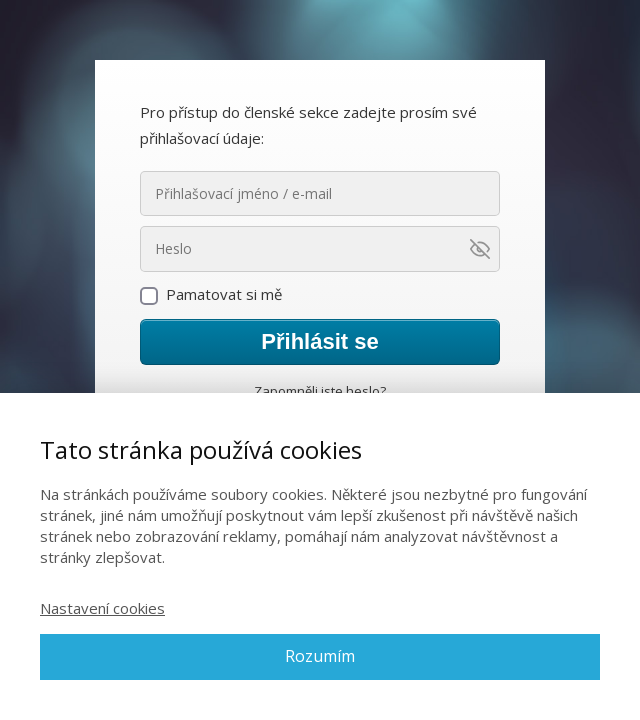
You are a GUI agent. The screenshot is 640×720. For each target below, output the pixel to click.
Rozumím (320, 656)
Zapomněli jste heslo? (320, 391)
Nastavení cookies (102, 608)
